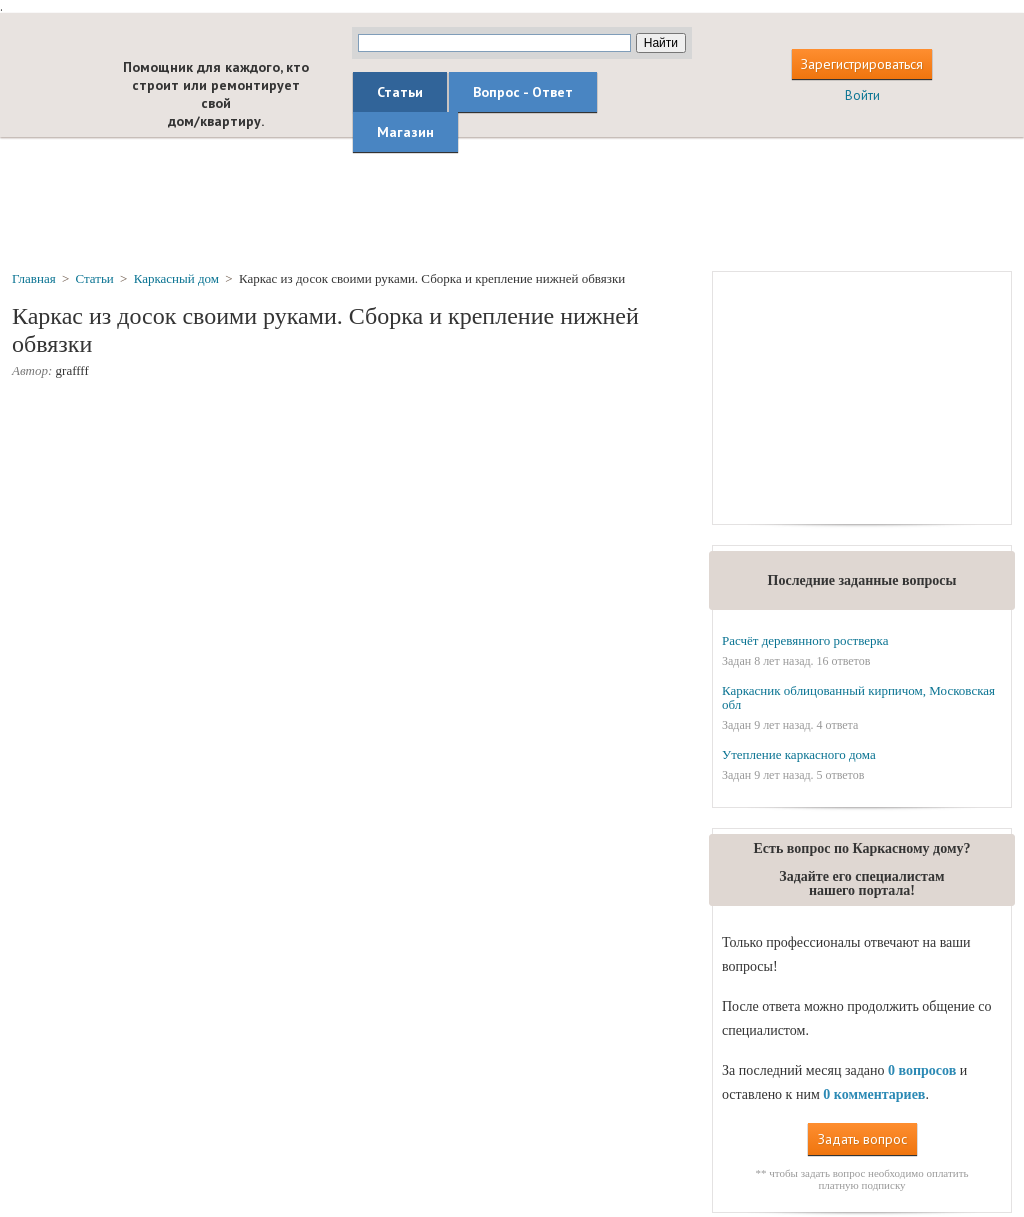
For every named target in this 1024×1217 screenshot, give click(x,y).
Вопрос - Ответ (523, 92)
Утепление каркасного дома (799, 754)
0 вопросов (922, 1070)
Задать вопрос (862, 1139)
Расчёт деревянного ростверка (805, 640)
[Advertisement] (512, 203)
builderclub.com (50, 87)
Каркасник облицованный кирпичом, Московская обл (858, 697)
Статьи (400, 92)
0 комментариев (874, 1094)
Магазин (405, 132)
